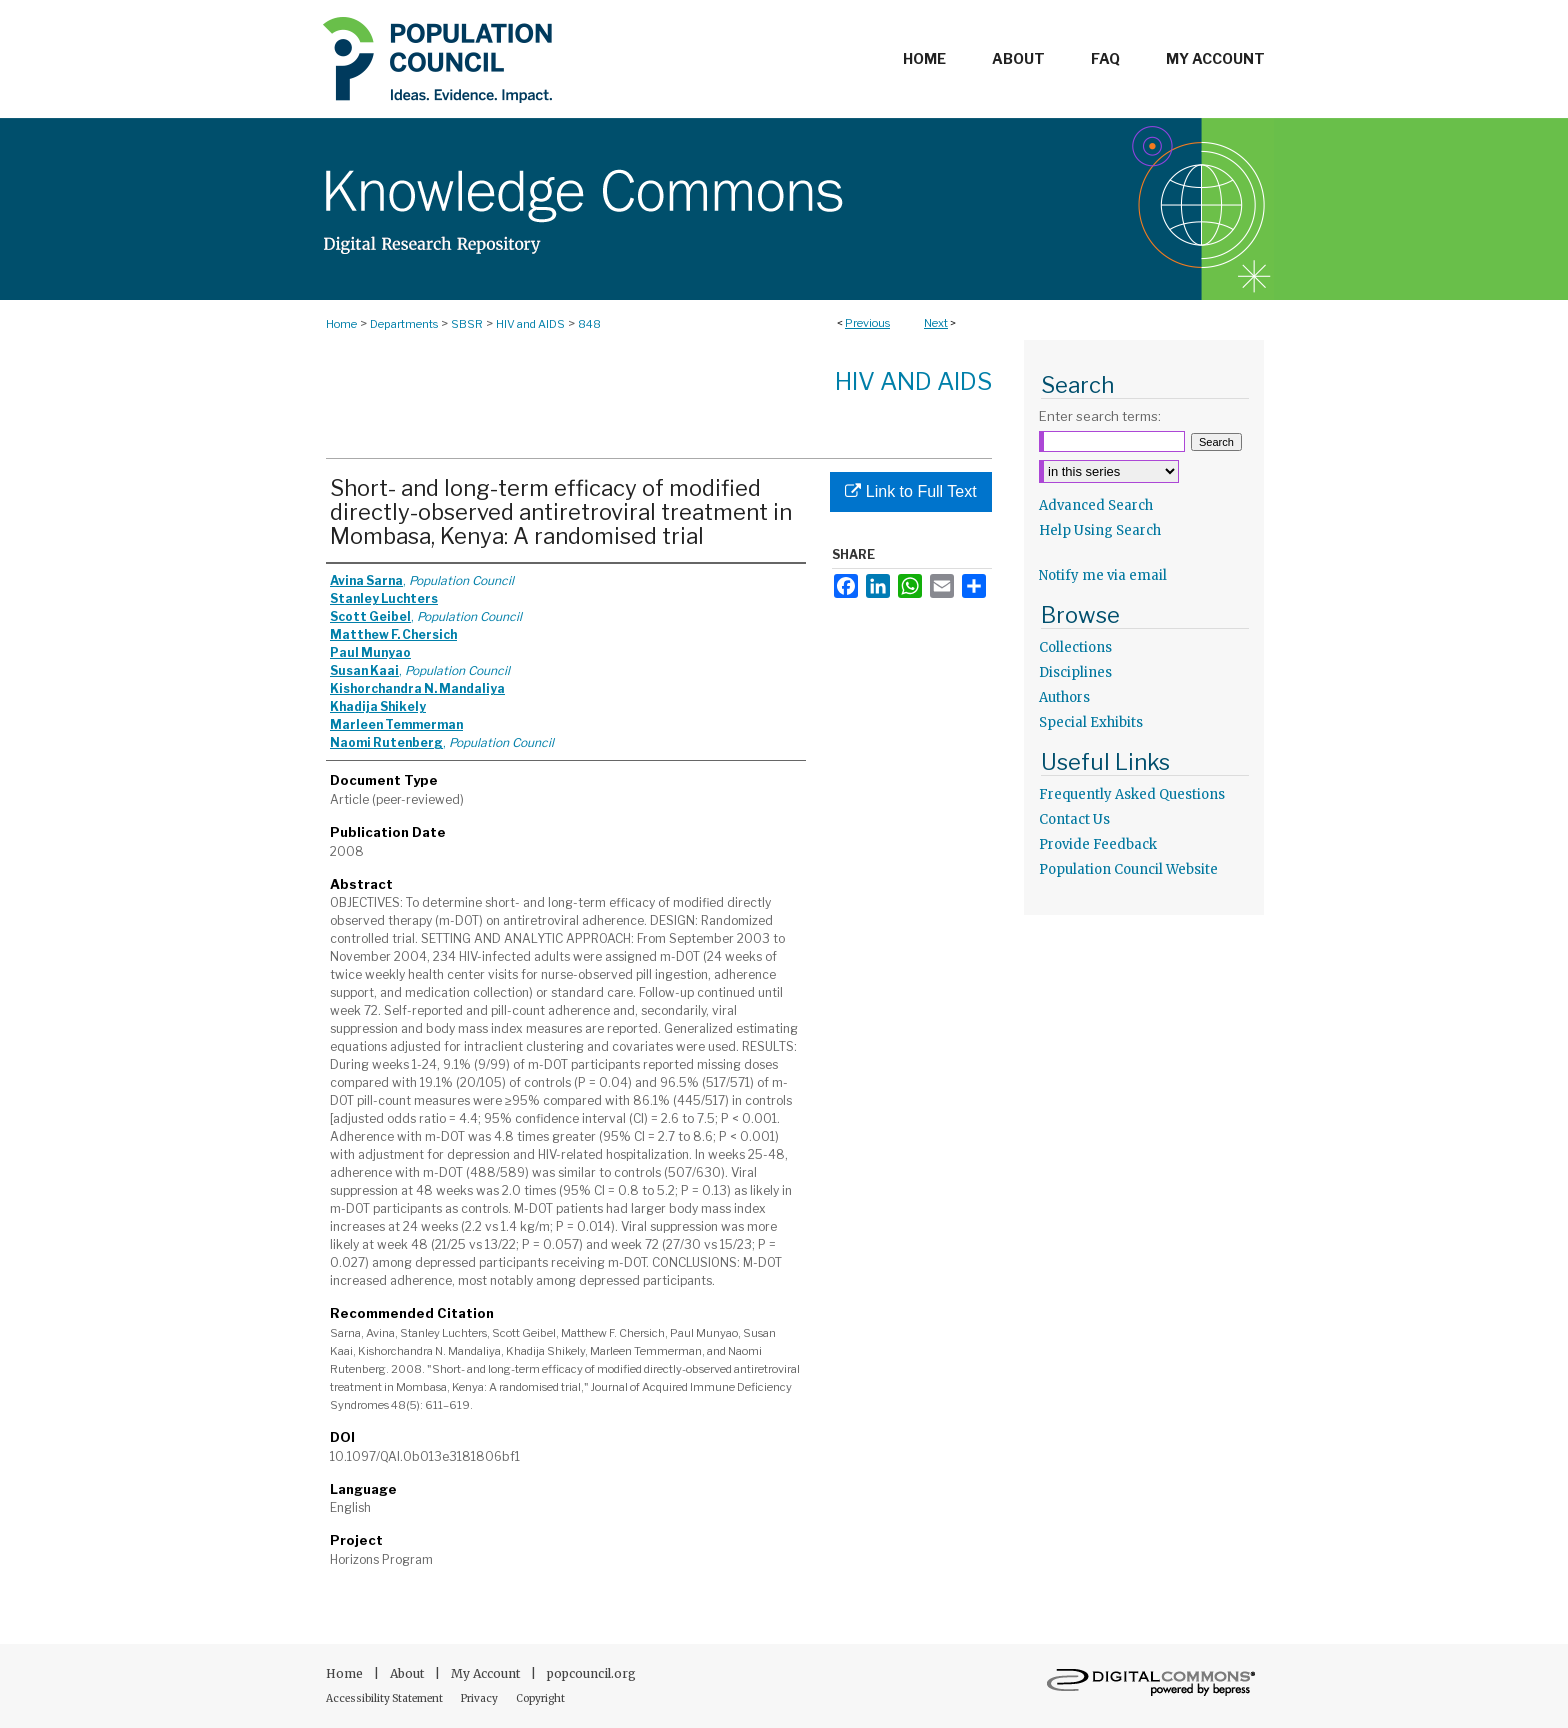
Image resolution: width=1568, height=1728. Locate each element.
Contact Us (1074, 819)
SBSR (467, 324)
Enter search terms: (1100, 416)
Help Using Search (1100, 530)
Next (936, 323)
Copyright (540, 1698)
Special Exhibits (1091, 722)
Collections (1075, 647)
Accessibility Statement (385, 1698)
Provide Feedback (1098, 844)
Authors (1064, 697)
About (408, 1673)
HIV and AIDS (530, 324)
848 (589, 324)
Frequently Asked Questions (1132, 794)
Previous (867, 323)
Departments (404, 324)
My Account (487, 1673)
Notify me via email (1103, 575)
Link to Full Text (910, 491)
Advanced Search (1096, 505)
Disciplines (1075, 672)
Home (341, 324)
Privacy (480, 1698)
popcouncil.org (591, 1673)
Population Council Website (1128, 869)
